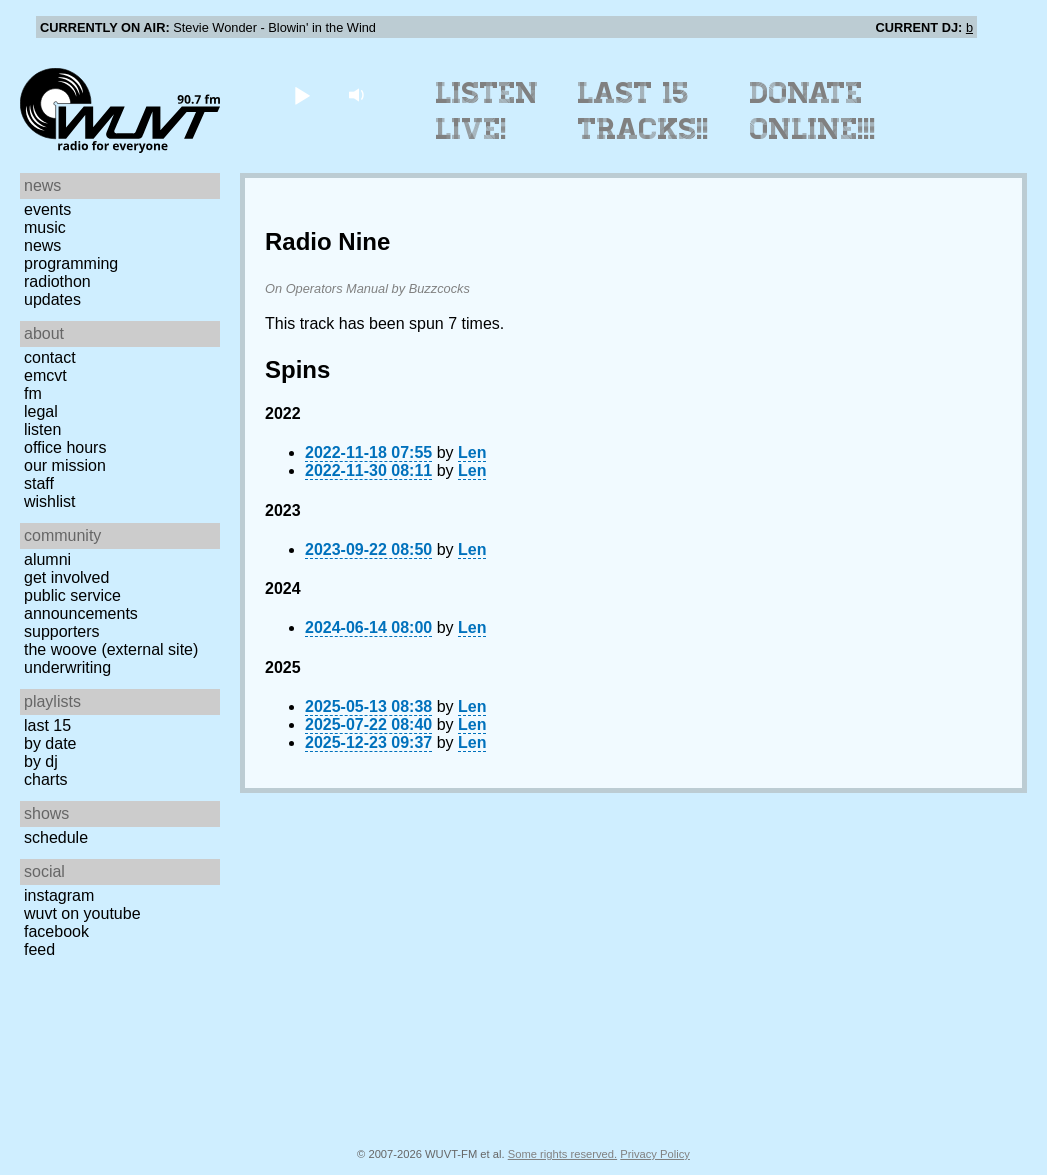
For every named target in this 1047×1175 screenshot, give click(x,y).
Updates (52, 299)
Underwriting (67, 667)
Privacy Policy (655, 1154)
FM (33, 393)
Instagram (59, 895)
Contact (50, 357)
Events (47, 209)
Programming (71, 263)
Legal (41, 411)
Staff (39, 483)
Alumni (47, 559)
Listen (42, 429)
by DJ (41, 761)
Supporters (62, 631)
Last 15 (47, 725)
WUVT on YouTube (82, 913)
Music (45, 227)
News (42, 245)
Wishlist (50, 501)
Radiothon (57, 281)
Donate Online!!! (813, 111)
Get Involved (66, 577)
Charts (46, 779)
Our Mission (65, 465)
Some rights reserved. (562, 1154)
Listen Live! (487, 111)
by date (50, 743)
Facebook (56, 931)
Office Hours (65, 447)
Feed (39, 949)
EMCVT (45, 375)
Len (472, 452)
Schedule (56, 837)
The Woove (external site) (111, 649)
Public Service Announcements (81, 604)
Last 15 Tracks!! (643, 111)
